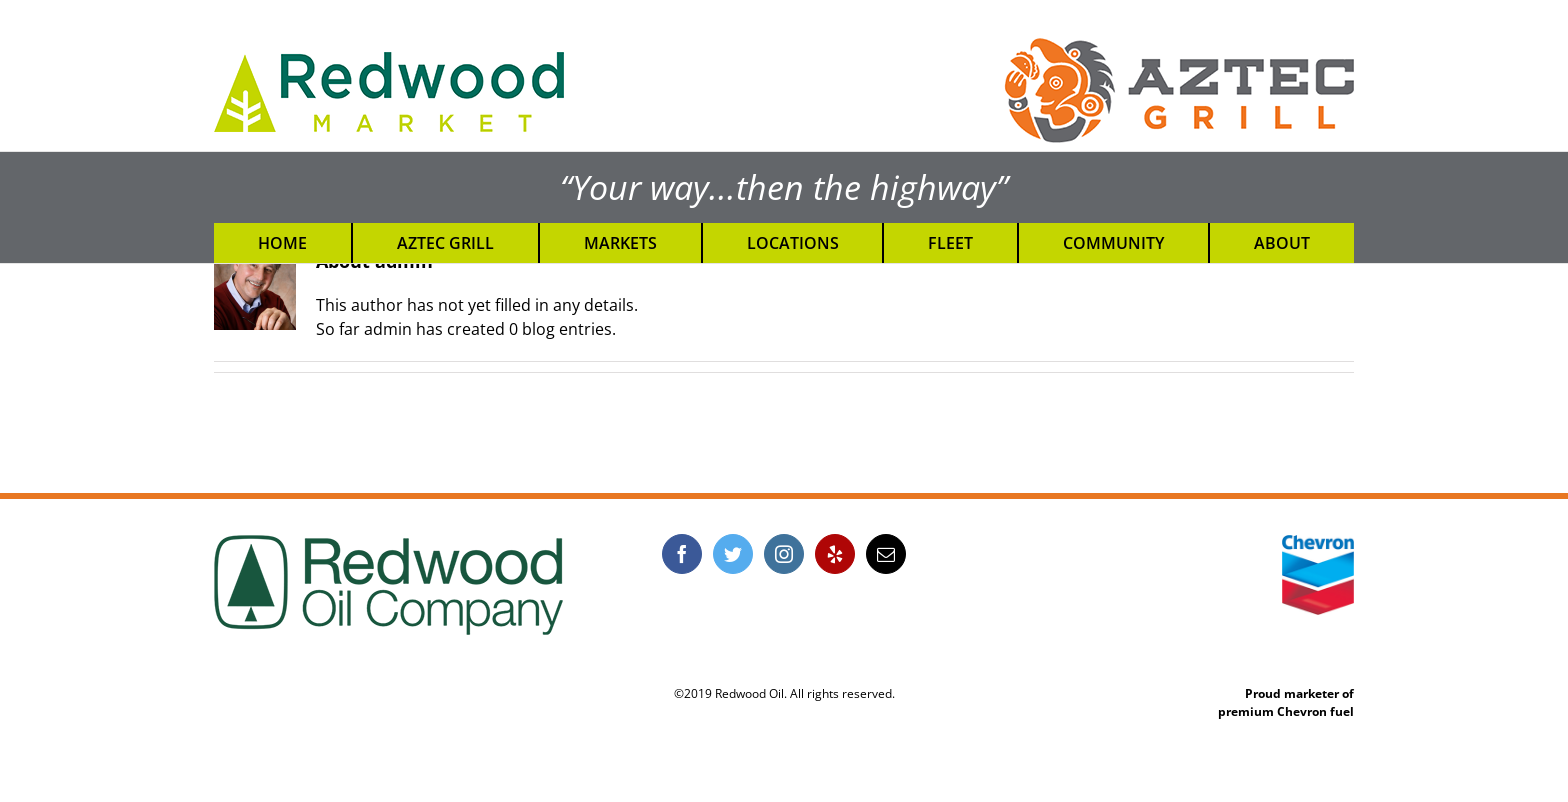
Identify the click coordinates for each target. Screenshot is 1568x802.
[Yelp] (835, 554)
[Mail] (886, 554)
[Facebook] (682, 554)
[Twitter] (733, 554)
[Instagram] (784, 554)
